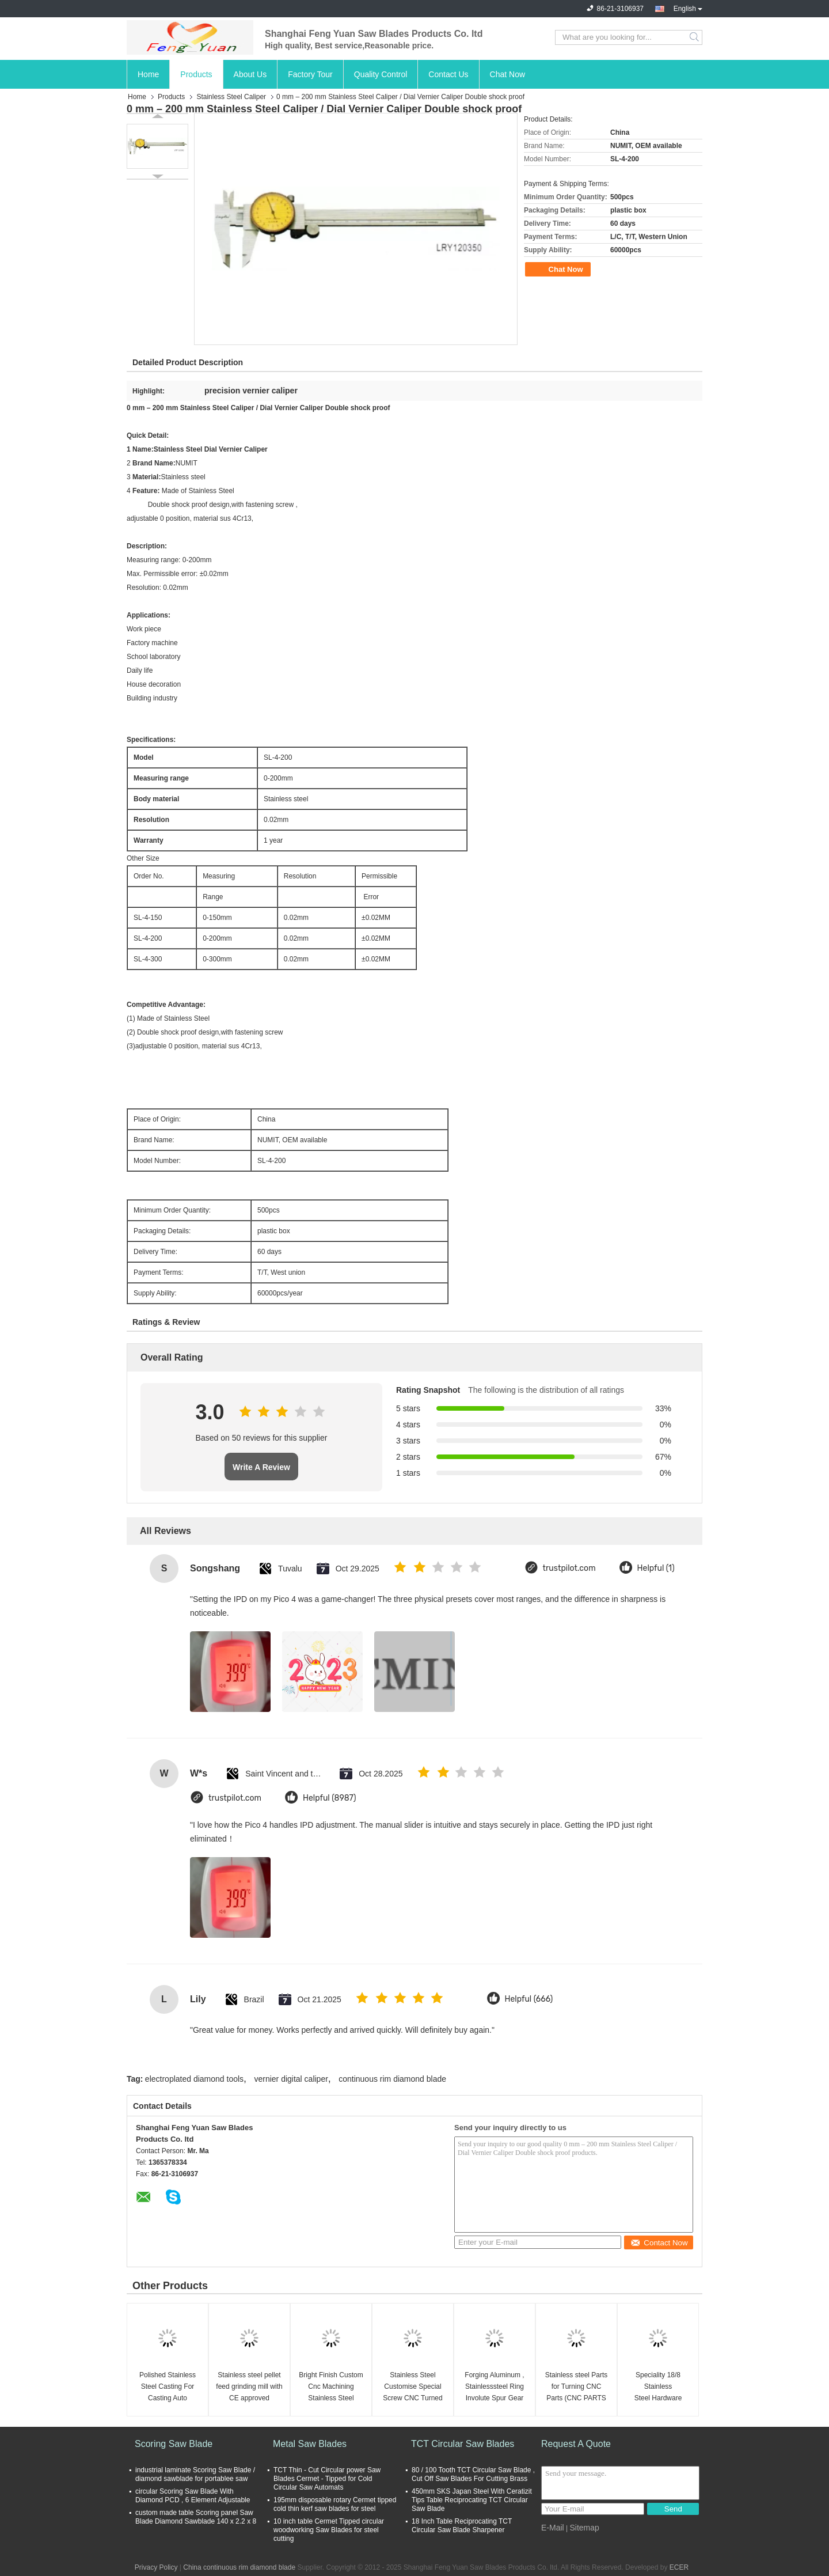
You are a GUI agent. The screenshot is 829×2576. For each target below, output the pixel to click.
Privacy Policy (156, 2567)
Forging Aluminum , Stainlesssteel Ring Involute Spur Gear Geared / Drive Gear (494, 2387)
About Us (250, 74)
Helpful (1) (656, 1568)
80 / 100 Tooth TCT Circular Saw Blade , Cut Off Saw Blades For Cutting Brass (473, 2474)
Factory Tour (310, 74)
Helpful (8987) (329, 1798)
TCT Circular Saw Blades (462, 2444)
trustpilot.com (569, 1568)
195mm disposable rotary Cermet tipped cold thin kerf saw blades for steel (334, 2504)
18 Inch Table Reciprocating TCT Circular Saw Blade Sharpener (462, 2525)
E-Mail (552, 2527)
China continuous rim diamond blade (239, 2567)
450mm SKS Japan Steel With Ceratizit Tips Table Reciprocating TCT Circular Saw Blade (472, 2500)
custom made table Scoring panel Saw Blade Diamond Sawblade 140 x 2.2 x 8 (195, 2517)
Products (196, 74)
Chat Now (507, 74)
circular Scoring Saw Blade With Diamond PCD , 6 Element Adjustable (192, 2495)
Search (695, 37)
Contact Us (448, 74)
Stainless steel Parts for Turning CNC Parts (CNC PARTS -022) (576, 2387)
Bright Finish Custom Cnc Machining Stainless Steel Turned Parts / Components (331, 2387)
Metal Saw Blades (310, 2444)
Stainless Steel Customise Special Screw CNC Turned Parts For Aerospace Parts (412, 2387)
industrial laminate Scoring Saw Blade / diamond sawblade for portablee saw (195, 2474)
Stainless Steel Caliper (231, 97)
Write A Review (261, 1467)
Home (148, 74)
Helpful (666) (529, 1999)
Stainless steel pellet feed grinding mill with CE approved (249, 2386)
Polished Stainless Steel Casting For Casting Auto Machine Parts (167, 2387)
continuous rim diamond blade (392, 2078)
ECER (679, 2567)
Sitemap (584, 2527)
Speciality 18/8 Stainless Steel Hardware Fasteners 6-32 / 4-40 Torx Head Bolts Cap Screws (658, 2387)
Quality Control (381, 74)
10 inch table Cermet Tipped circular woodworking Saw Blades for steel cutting (328, 2530)
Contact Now (658, 2242)
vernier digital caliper (291, 2078)
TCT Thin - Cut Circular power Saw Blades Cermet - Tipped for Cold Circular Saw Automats (327, 2478)
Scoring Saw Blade (173, 2444)
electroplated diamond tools (194, 2078)
